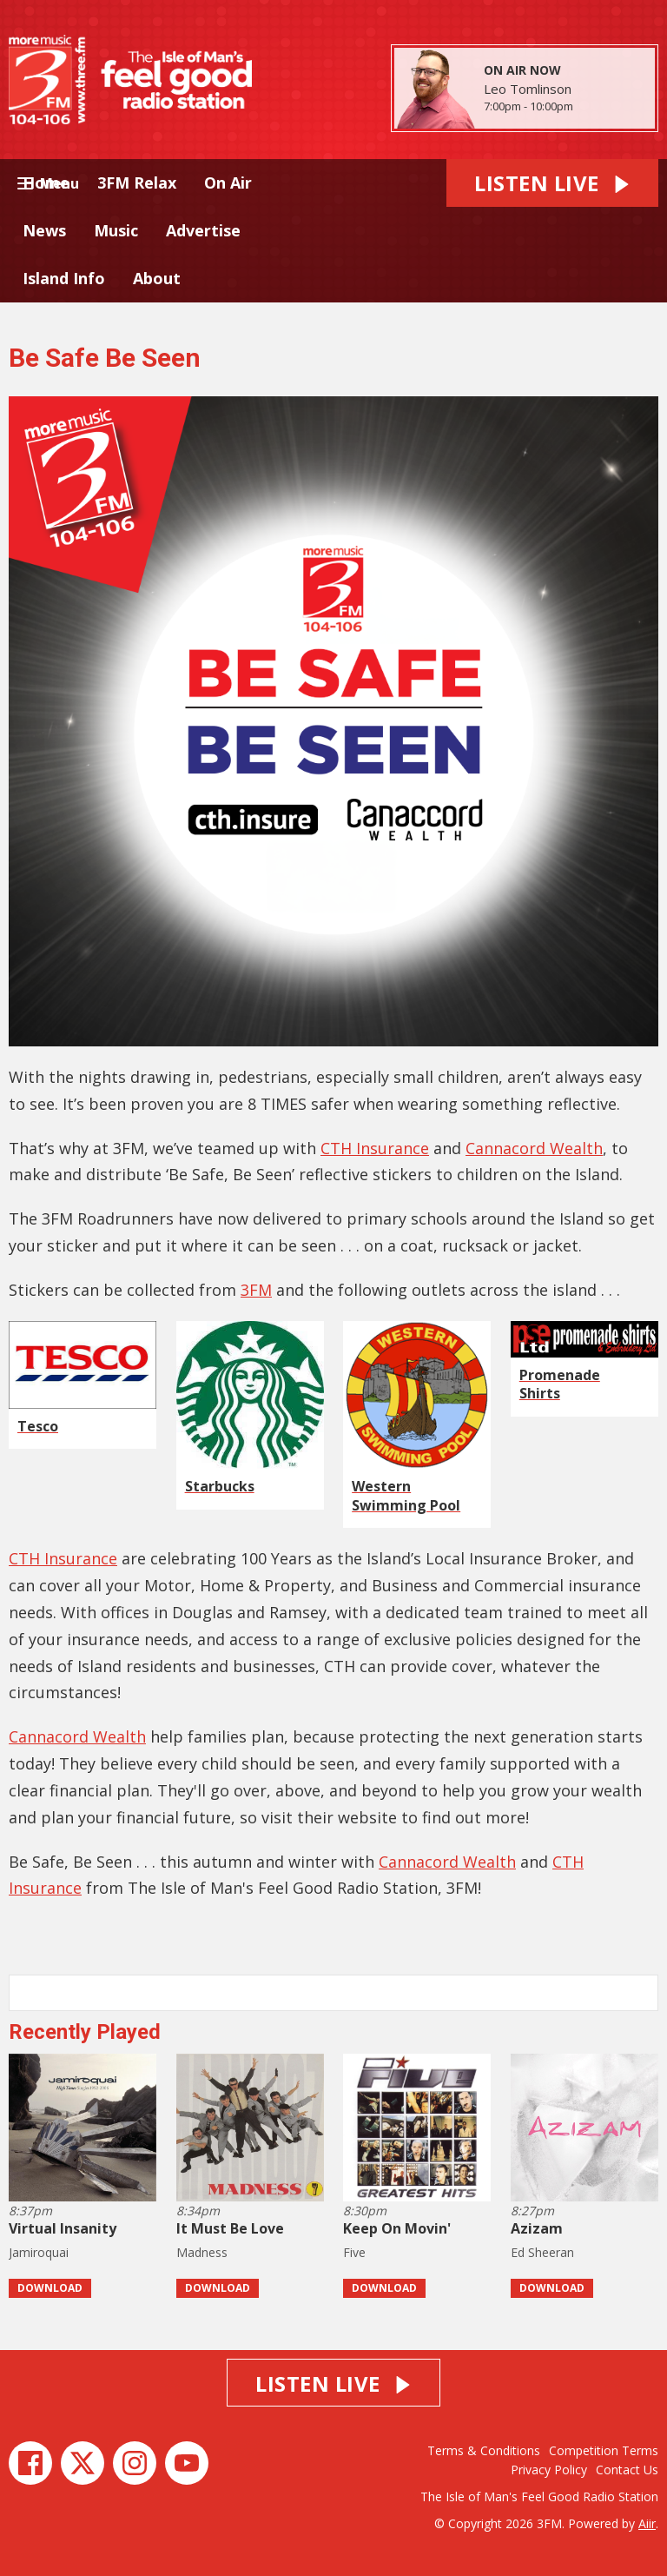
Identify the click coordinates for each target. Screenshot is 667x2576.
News (44, 230)
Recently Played (85, 2032)
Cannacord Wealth (534, 1148)
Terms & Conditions (483, 2450)
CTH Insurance (374, 1148)
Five (354, 2252)
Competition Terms (603, 2450)
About (157, 278)
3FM (256, 1289)
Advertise (203, 230)
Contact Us (627, 2469)
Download (50, 2288)
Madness (202, 2252)
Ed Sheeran (542, 2252)
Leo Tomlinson (527, 88)
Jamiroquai (39, 2252)
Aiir (647, 2523)
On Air (228, 182)
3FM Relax (136, 182)
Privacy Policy (549, 2469)
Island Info (64, 278)
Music (116, 230)
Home (46, 182)
